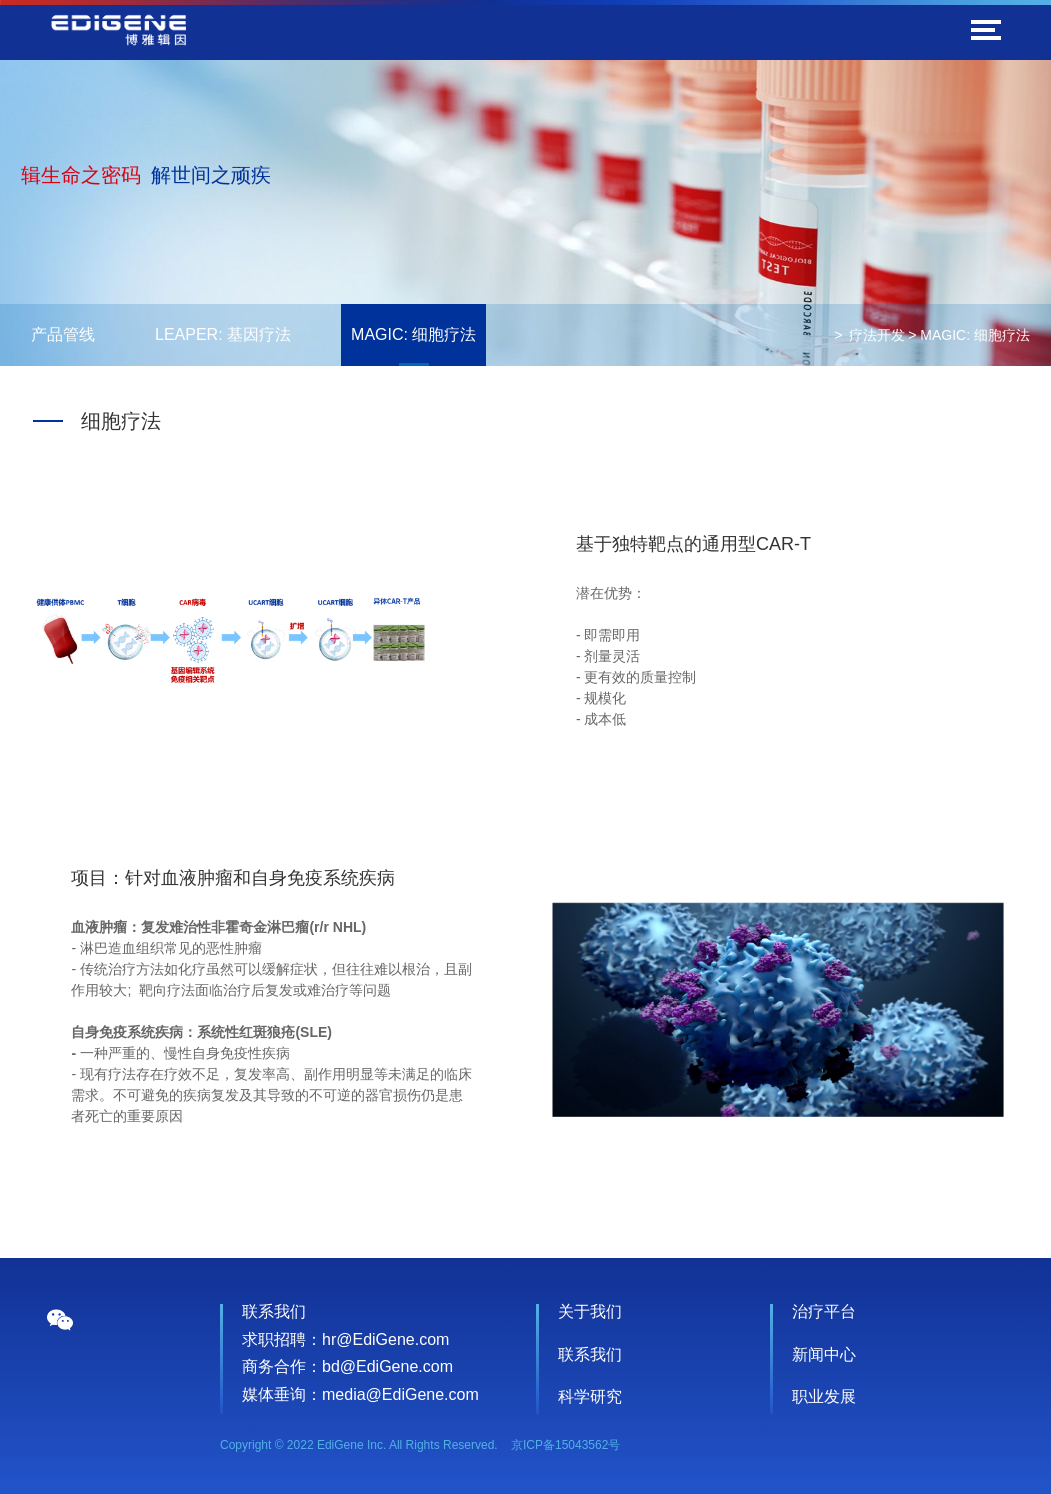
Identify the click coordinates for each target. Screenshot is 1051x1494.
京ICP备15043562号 (565, 1445)
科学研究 (590, 1396)
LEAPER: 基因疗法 (223, 334)
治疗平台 (824, 1311)
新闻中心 (824, 1354)
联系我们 (590, 1354)
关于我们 (590, 1311)
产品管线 (63, 334)
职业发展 (824, 1396)
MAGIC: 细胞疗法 (413, 334)
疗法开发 (877, 335)
